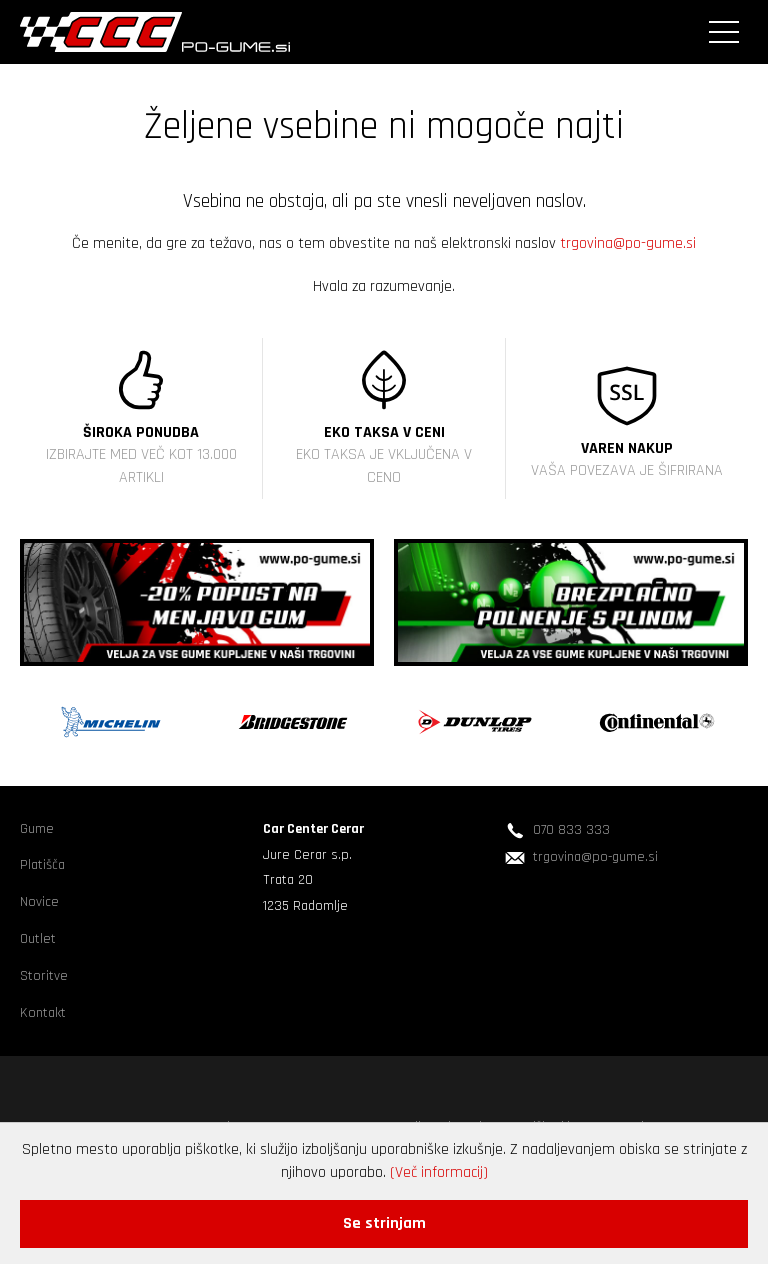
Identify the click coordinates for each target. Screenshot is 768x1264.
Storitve (44, 976)
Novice (39, 902)
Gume (37, 829)
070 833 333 (571, 830)
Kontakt (43, 1013)
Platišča (42, 865)
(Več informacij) (439, 1172)
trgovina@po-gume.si (628, 243)
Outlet (38, 939)
